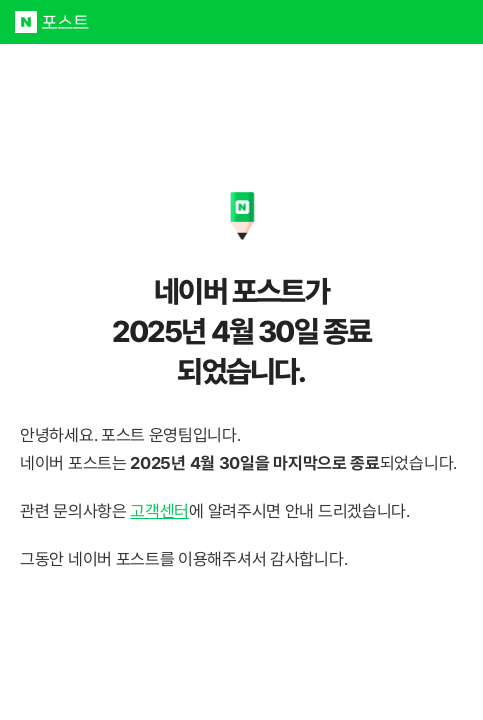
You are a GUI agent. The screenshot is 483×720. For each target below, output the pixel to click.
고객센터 (159, 511)
